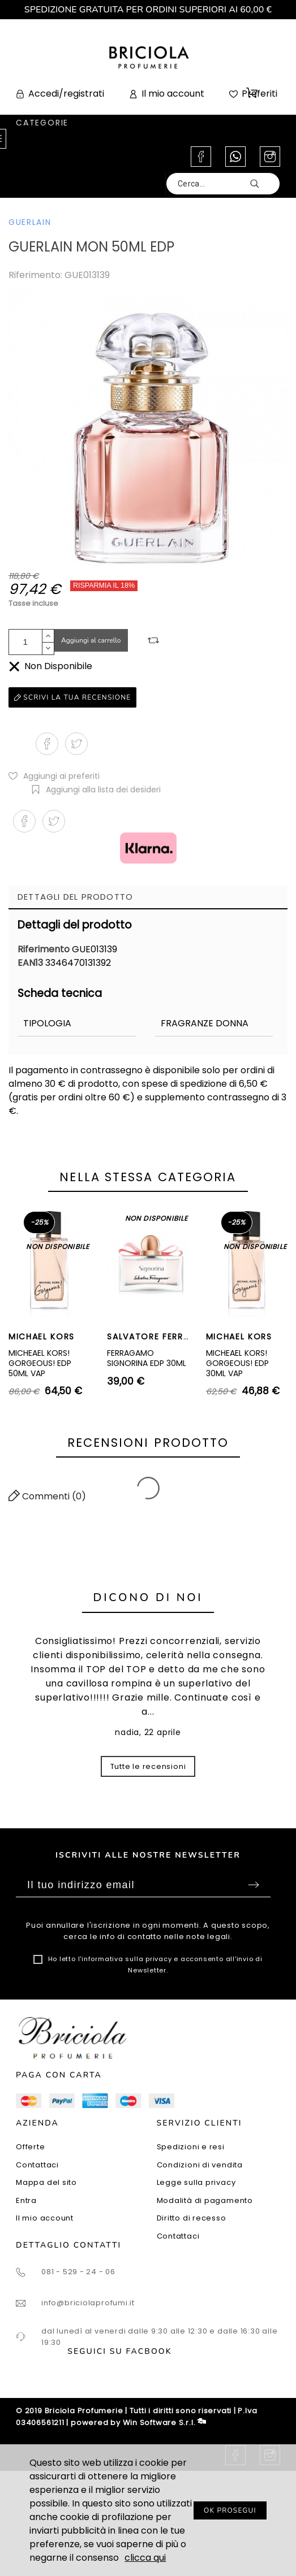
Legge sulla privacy (196, 2182)
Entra (26, 2200)
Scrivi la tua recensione (72, 697)
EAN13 (31, 962)
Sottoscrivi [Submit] (253, 1884)
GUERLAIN (29, 222)
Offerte (30, 2146)
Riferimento (45, 949)
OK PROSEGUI (230, 2510)
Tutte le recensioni (148, 1766)
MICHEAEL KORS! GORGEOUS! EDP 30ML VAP (237, 1362)
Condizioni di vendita (200, 2164)
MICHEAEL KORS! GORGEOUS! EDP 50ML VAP (39, 1362)
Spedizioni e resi (191, 2146)
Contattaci (37, 2164)
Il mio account (45, 2218)
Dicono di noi (148, 1597)
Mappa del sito (46, 2182)
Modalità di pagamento (205, 2200)
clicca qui (145, 2557)
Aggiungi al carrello (91, 640)
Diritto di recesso (191, 2218)
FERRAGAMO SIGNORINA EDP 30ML (146, 1358)
